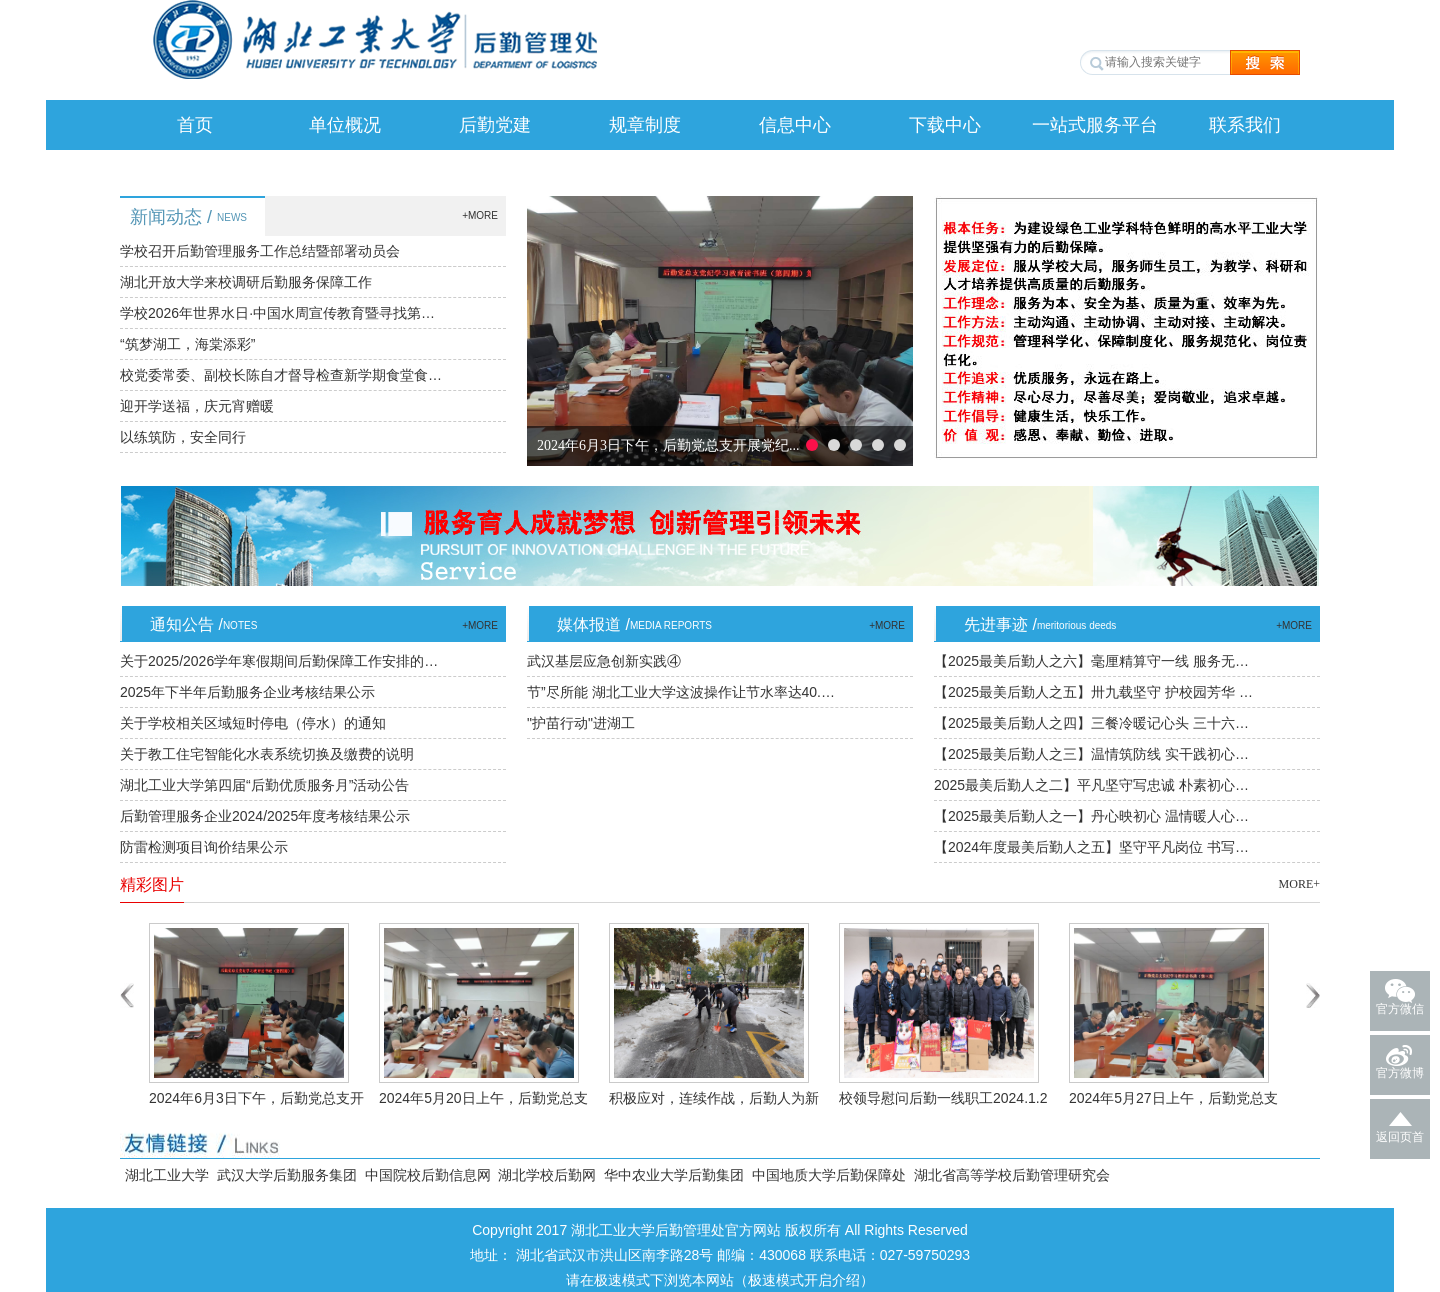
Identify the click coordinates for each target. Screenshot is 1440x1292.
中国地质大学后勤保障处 (829, 1175)
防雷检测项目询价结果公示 (204, 847)
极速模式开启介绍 (804, 1280)
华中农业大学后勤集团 (674, 1175)
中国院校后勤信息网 (428, 1175)
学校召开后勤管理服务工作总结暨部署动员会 (260, 251)
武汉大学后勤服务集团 (287, 1175)
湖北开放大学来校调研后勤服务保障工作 (246, 282)
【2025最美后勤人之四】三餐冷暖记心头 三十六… (1091, 723)
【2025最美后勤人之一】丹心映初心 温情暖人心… (1091, 816)
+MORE (480, 215)
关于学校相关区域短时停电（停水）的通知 (253, 723)
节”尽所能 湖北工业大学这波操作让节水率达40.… (681, 692)
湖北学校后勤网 (547, 1175)
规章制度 (645, 125)
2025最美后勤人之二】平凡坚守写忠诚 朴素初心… (1091, 785)
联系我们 (1245, 125)
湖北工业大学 (167, 1175)
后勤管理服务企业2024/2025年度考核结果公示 (265, 816)
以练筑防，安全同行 (183, 437)
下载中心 (945, 125)
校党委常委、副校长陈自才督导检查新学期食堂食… (281, 375)
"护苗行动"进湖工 (581, 723)
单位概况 (345, 125)
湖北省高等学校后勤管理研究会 (1012, 1175)
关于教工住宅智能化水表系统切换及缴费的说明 (267, 754)
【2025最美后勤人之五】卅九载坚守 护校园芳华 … (1093, 692)
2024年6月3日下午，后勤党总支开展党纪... (668, 445)
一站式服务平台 (1095, 125)
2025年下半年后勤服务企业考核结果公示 (247, 692)
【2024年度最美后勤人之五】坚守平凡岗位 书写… (1091, 847)
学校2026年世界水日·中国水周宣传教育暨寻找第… (277, 313)
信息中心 (795, 125)
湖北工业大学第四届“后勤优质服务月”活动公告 (264, 785)
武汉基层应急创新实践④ (604, 661)
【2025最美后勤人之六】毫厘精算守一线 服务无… (1091, 661)
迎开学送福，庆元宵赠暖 (197, 406)
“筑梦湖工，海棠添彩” (187, 344)
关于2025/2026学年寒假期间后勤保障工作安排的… (279, 661)
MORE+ (1299, 884)
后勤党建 (495, 125)
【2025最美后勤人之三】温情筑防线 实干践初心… (1091, 754)
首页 (195, 125)
